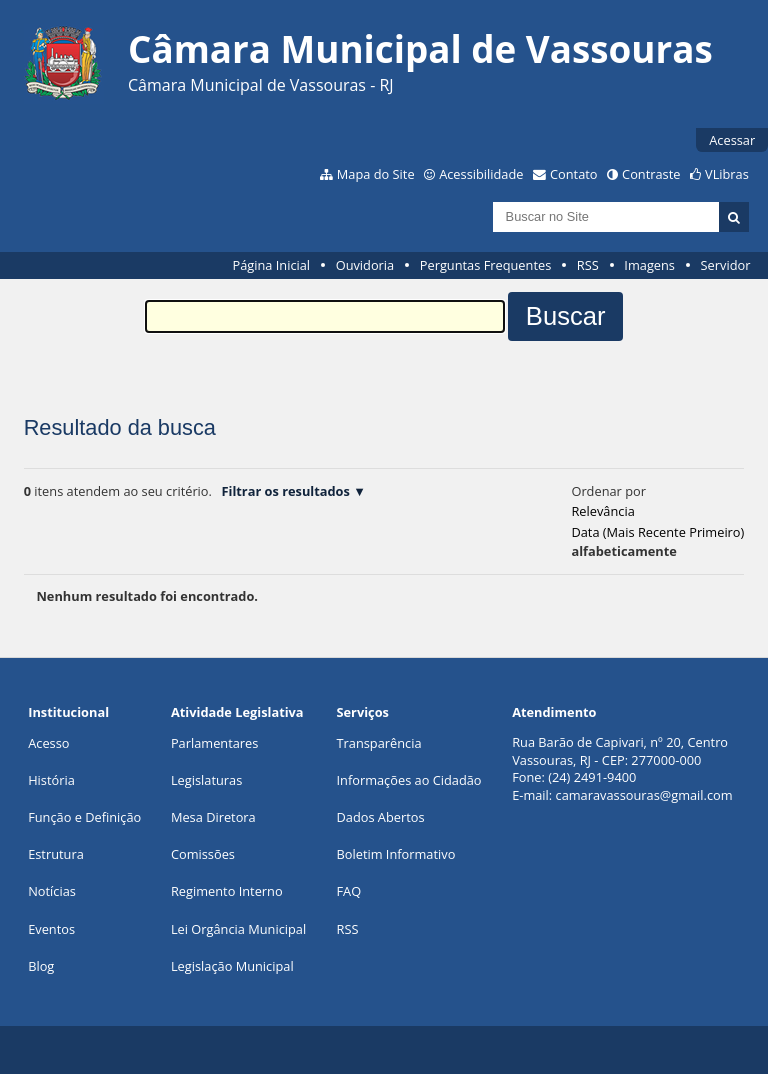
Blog (41, 966)
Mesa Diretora (213, 817)
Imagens (649, 265)
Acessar (732, 140)
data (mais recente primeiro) (657, 532)
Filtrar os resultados (285, 491)
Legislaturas (206, 780)
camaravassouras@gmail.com (644, 795)
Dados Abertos (381, 817)
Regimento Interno (227, 891)
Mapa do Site (376, 174)
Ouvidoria (365, 265)
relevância (602, 511)
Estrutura (56, 854)
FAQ (349, 891)
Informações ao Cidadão (409, 780)
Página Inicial (271, 265)
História (51, 780)
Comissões (203, 854)
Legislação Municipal (232, 966)
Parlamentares (214, 743)
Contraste (651, 174)
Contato (574, 174)
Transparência (379, 743)
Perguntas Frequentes (485, 265)
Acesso (48, 743)
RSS (588, 265)
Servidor (726, 265)
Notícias (52, 891)
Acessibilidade (481, 174)
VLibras (727, 174)
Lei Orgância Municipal (238, 929)
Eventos (51, 929)
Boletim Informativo (396, 854)
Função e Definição (84, 817)
